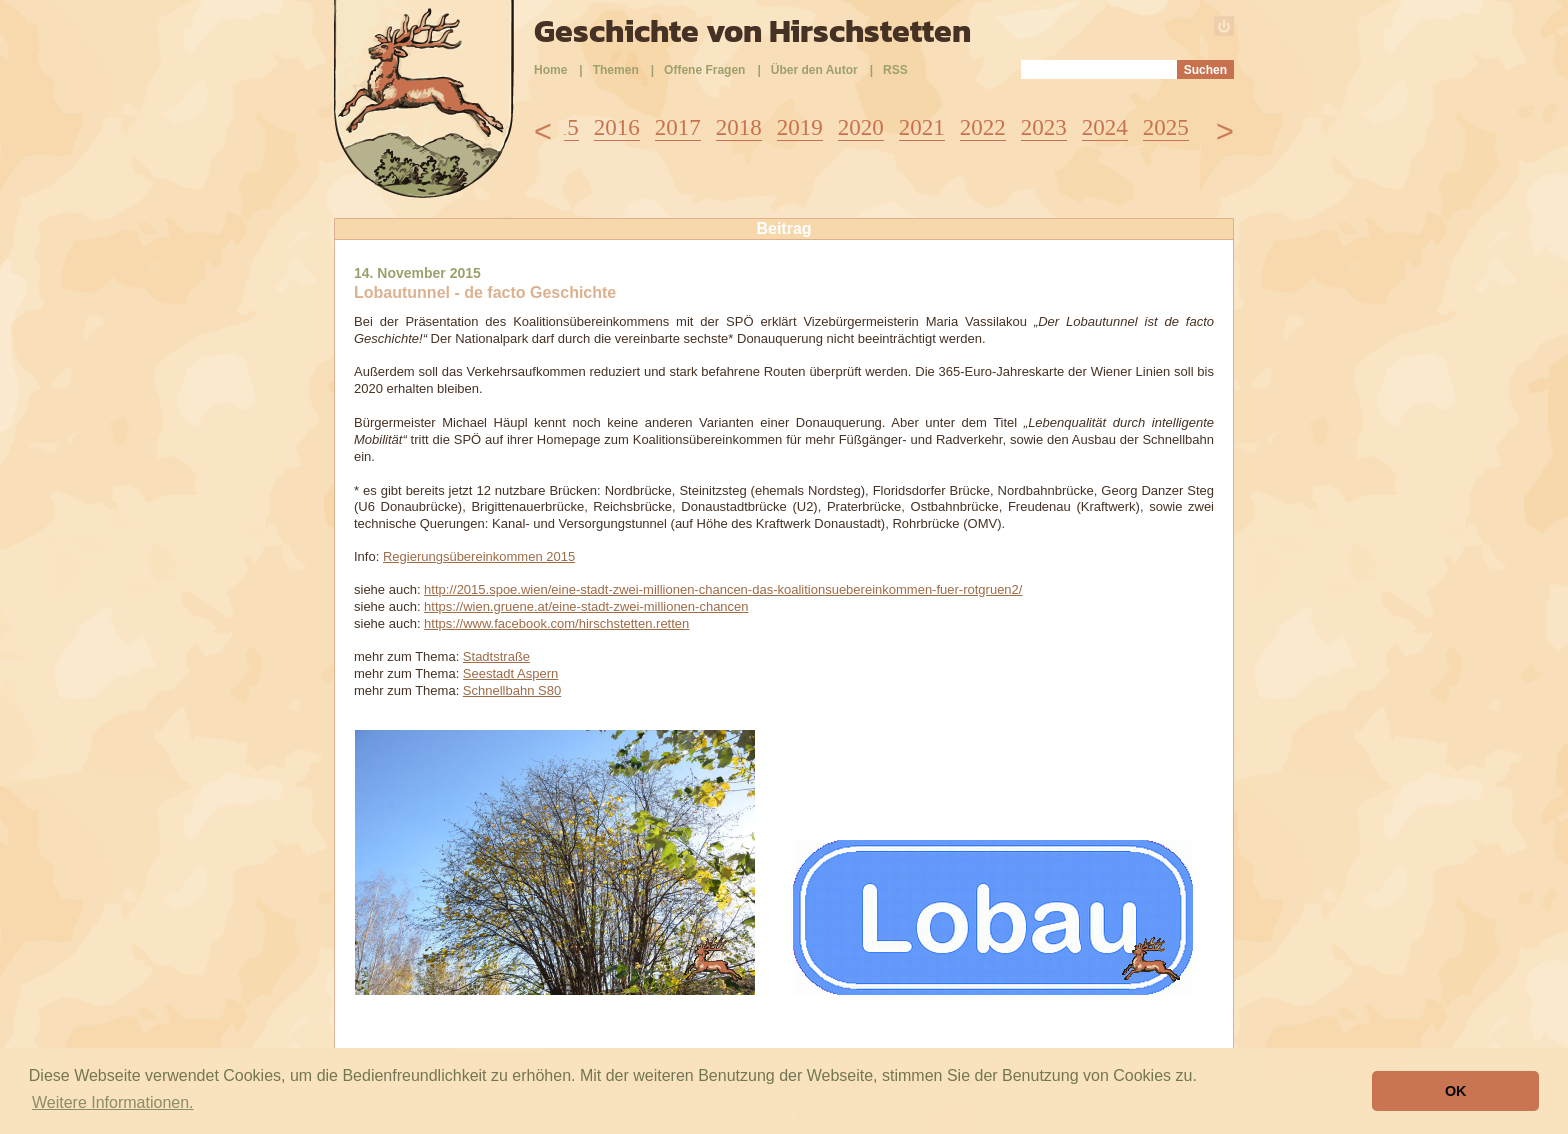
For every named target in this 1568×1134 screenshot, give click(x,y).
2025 (1166, 127)
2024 (1105, 127)
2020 (861, 127)
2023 (1044, 127)
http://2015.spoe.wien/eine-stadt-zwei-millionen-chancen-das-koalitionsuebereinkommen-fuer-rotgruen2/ (723, 589)
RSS (895, 70)
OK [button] (1456, 1091)
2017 (678, 127)
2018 (739, 127)
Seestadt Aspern (510, 673)
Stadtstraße (496, 656)
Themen (616, 70)
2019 (800, 127)
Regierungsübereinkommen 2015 (479, 556)
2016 (617, 127)
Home (550, 70)
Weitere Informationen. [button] (113, 1102)
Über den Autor (814, 70)
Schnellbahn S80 (512, 690)
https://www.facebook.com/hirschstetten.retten (556, 623)
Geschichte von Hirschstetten (752, 31)
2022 (983, 127)
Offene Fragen (704, 70)
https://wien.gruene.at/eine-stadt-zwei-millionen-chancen (586, 606)
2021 (922, 127)
